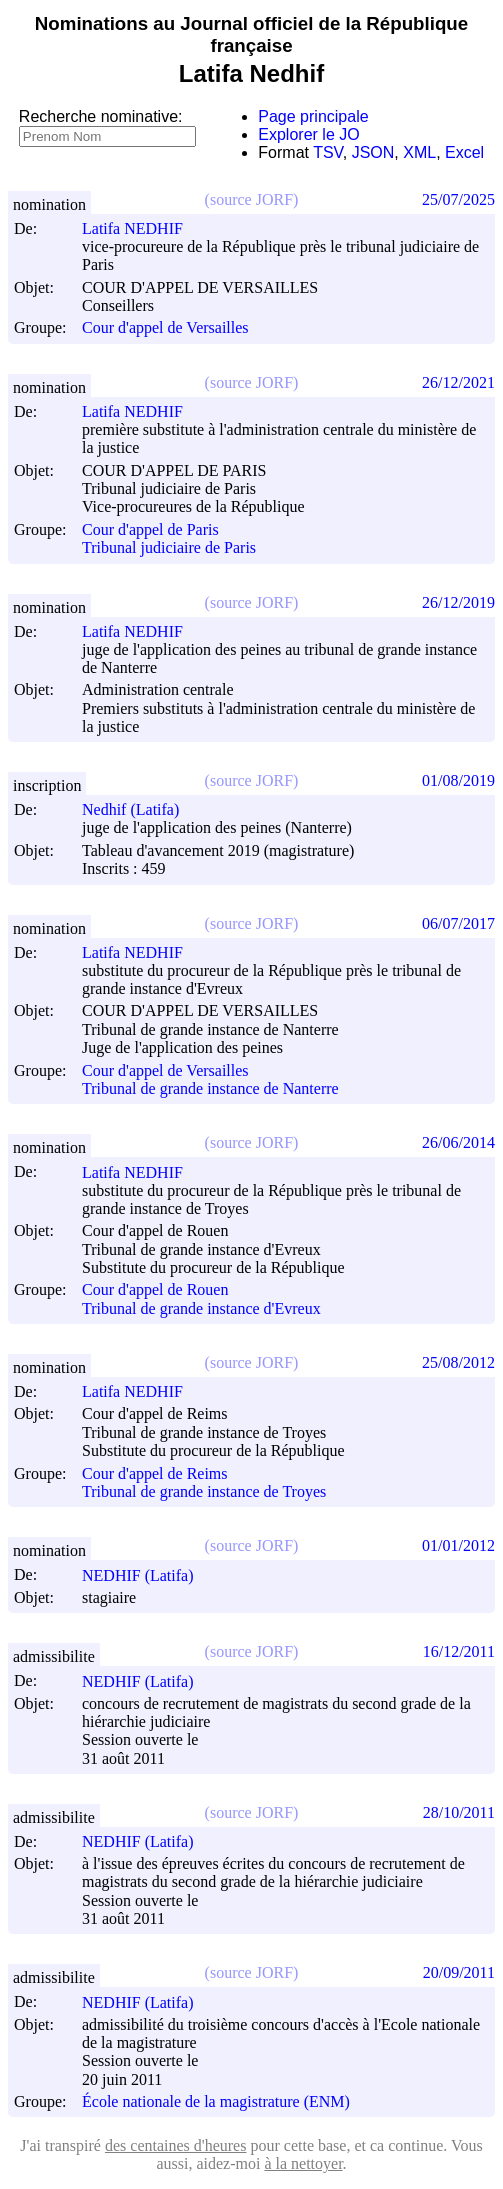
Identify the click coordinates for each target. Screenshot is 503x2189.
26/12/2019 (458, 602)
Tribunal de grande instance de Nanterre (210, 1088)
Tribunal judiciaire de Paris (169, 548)
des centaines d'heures (176, 2145)
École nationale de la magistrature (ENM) (216, 2101)
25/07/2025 (458, 199)
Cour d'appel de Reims (155, 1473)
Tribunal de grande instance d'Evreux (201, 1308)
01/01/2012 (458, 1545)
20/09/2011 (459, 1972)
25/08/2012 (458, 1362)
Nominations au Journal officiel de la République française (251, 34)
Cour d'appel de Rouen (155, 1290)
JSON (373, 152)
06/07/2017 (458, 923)
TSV (328, 152)
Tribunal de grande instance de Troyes (204, 1491)
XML (419, 152)
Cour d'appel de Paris (150, 529)
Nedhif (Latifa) (139, 809)
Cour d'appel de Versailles (165, 328)
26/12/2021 (458, 382)
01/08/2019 (458, 780)
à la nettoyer (303, 2163)
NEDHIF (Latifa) (147, 1575)
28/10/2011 (459, 1812)
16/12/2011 (459, 1651)
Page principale (313, 116)
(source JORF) (252, 199)
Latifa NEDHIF (141, 228)
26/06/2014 (458, 1142)
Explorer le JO (308, 134)
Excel (464, 152)
